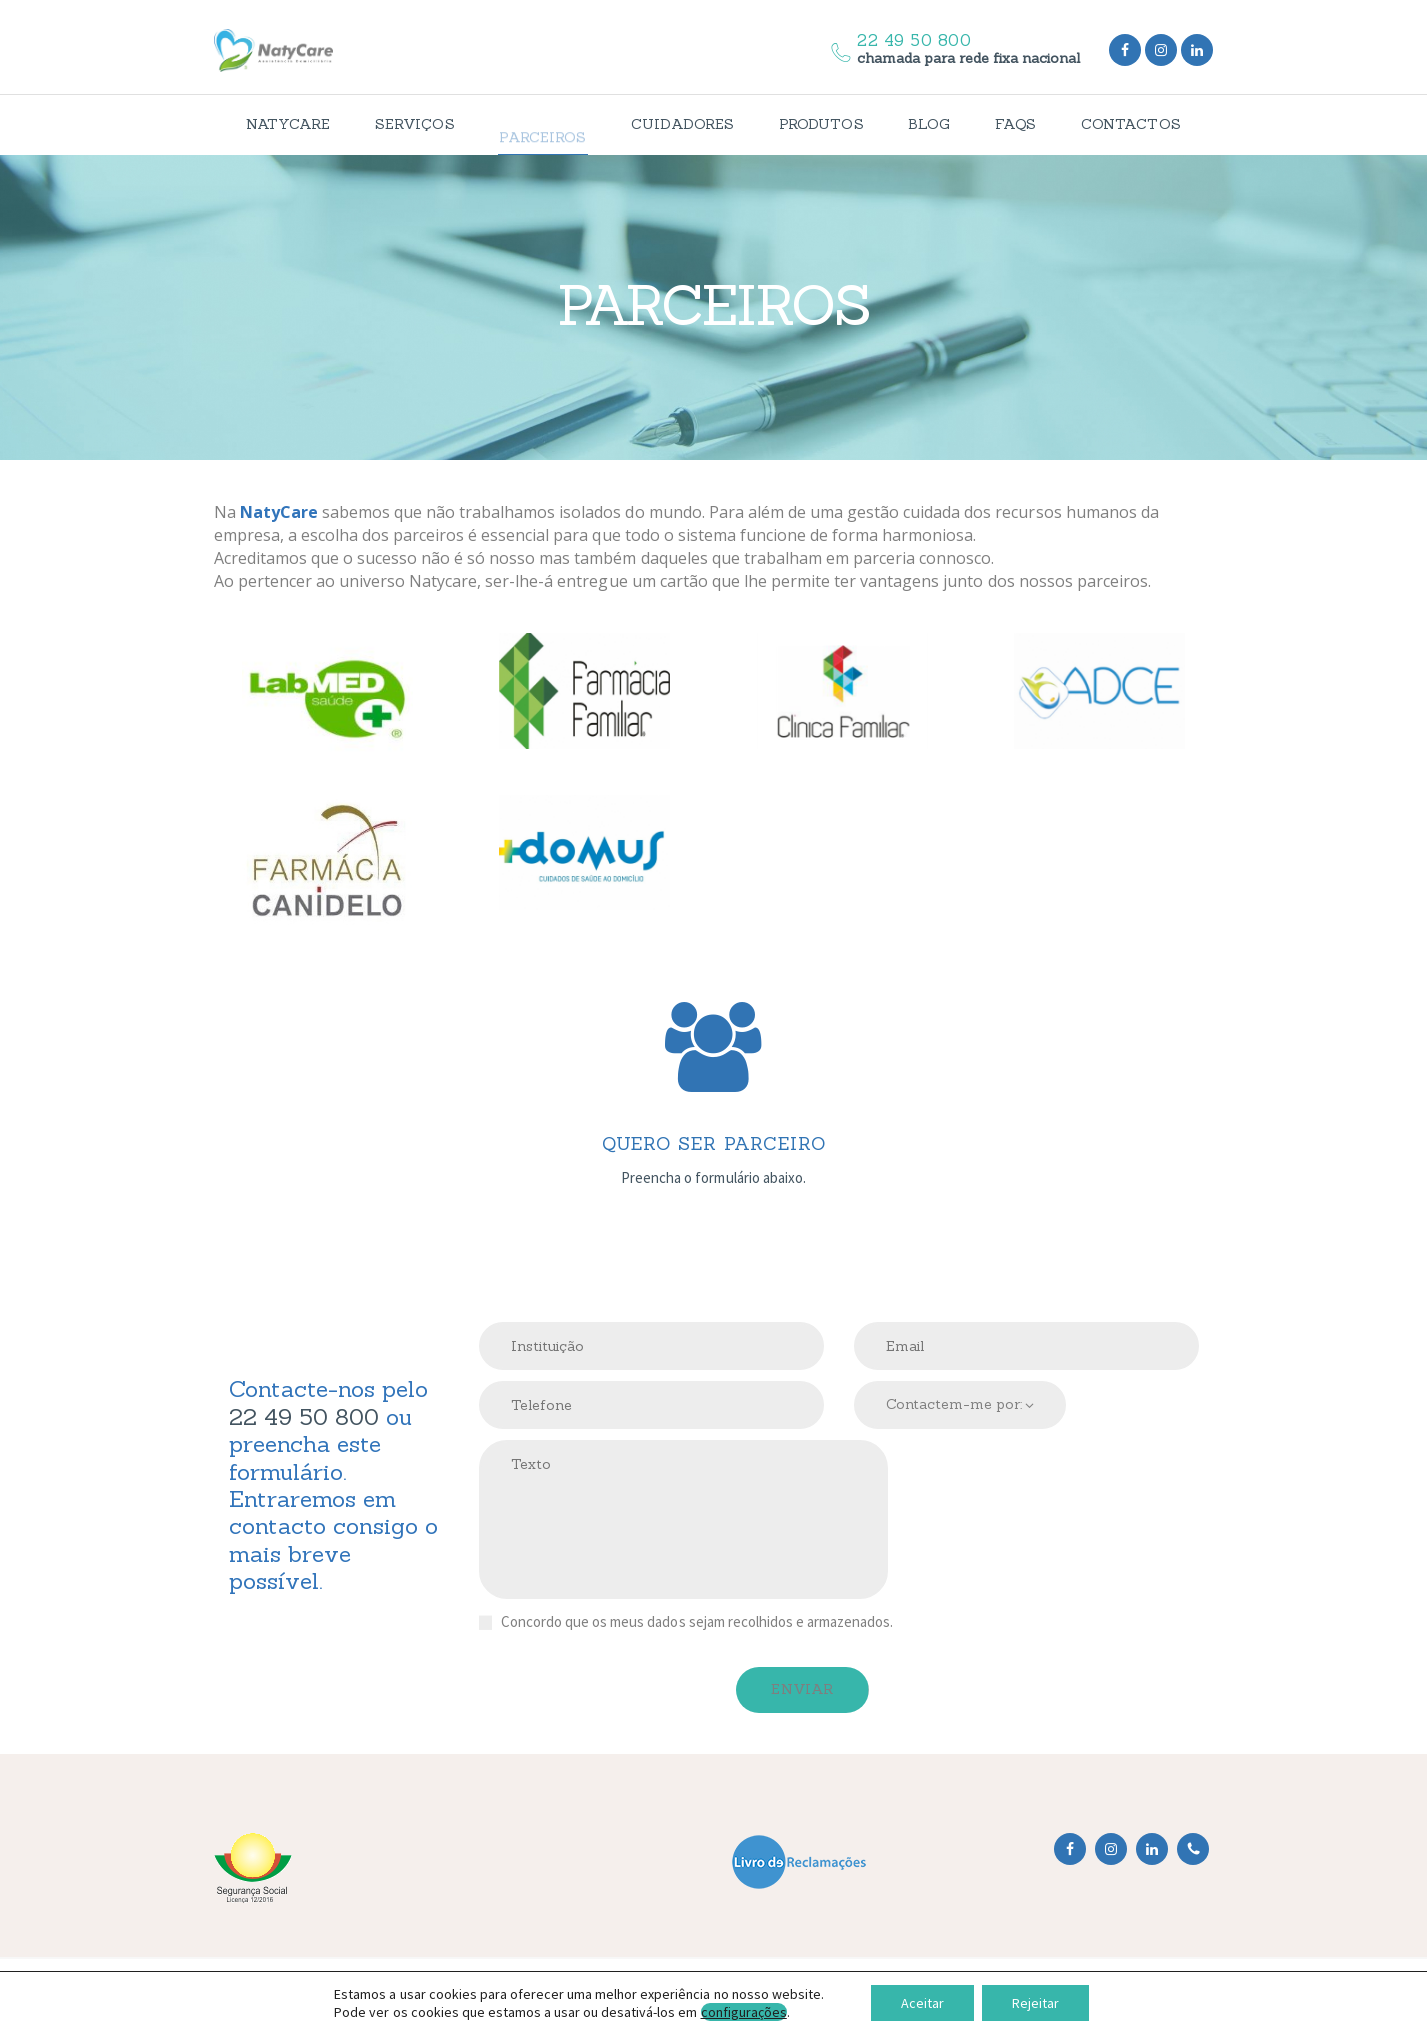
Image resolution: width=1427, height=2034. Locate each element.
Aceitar (922, 2003)
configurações (744, 2012)
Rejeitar (1035, 2003)
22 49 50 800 (304, 1416)
